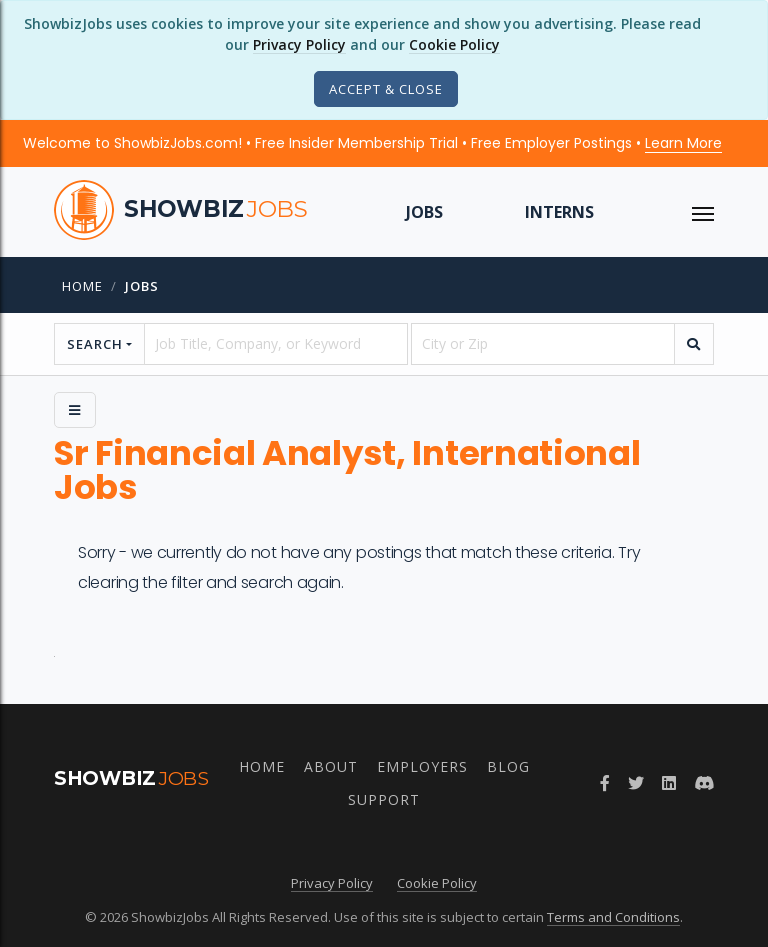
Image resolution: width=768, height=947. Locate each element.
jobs (142, 286)
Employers (422, 766)
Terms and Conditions (613, 917)
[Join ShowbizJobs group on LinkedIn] (669, 783)
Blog (508, 766)
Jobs (424, 212)
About (331, 766)
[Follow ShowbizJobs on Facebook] (605, 783)
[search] (694, 344)
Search (95, 344)
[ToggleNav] (703, 212)
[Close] (386, 89)
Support (384, 799)
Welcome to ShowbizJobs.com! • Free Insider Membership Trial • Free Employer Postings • (372, 143)
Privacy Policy (299, 44)
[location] (543, 344)
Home (82, 286)
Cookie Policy (454, 44)
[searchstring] (276, 344)
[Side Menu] (75, 410)
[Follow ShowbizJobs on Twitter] (636, 783)
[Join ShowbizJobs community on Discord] (704, 783)
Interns (559, 212)
